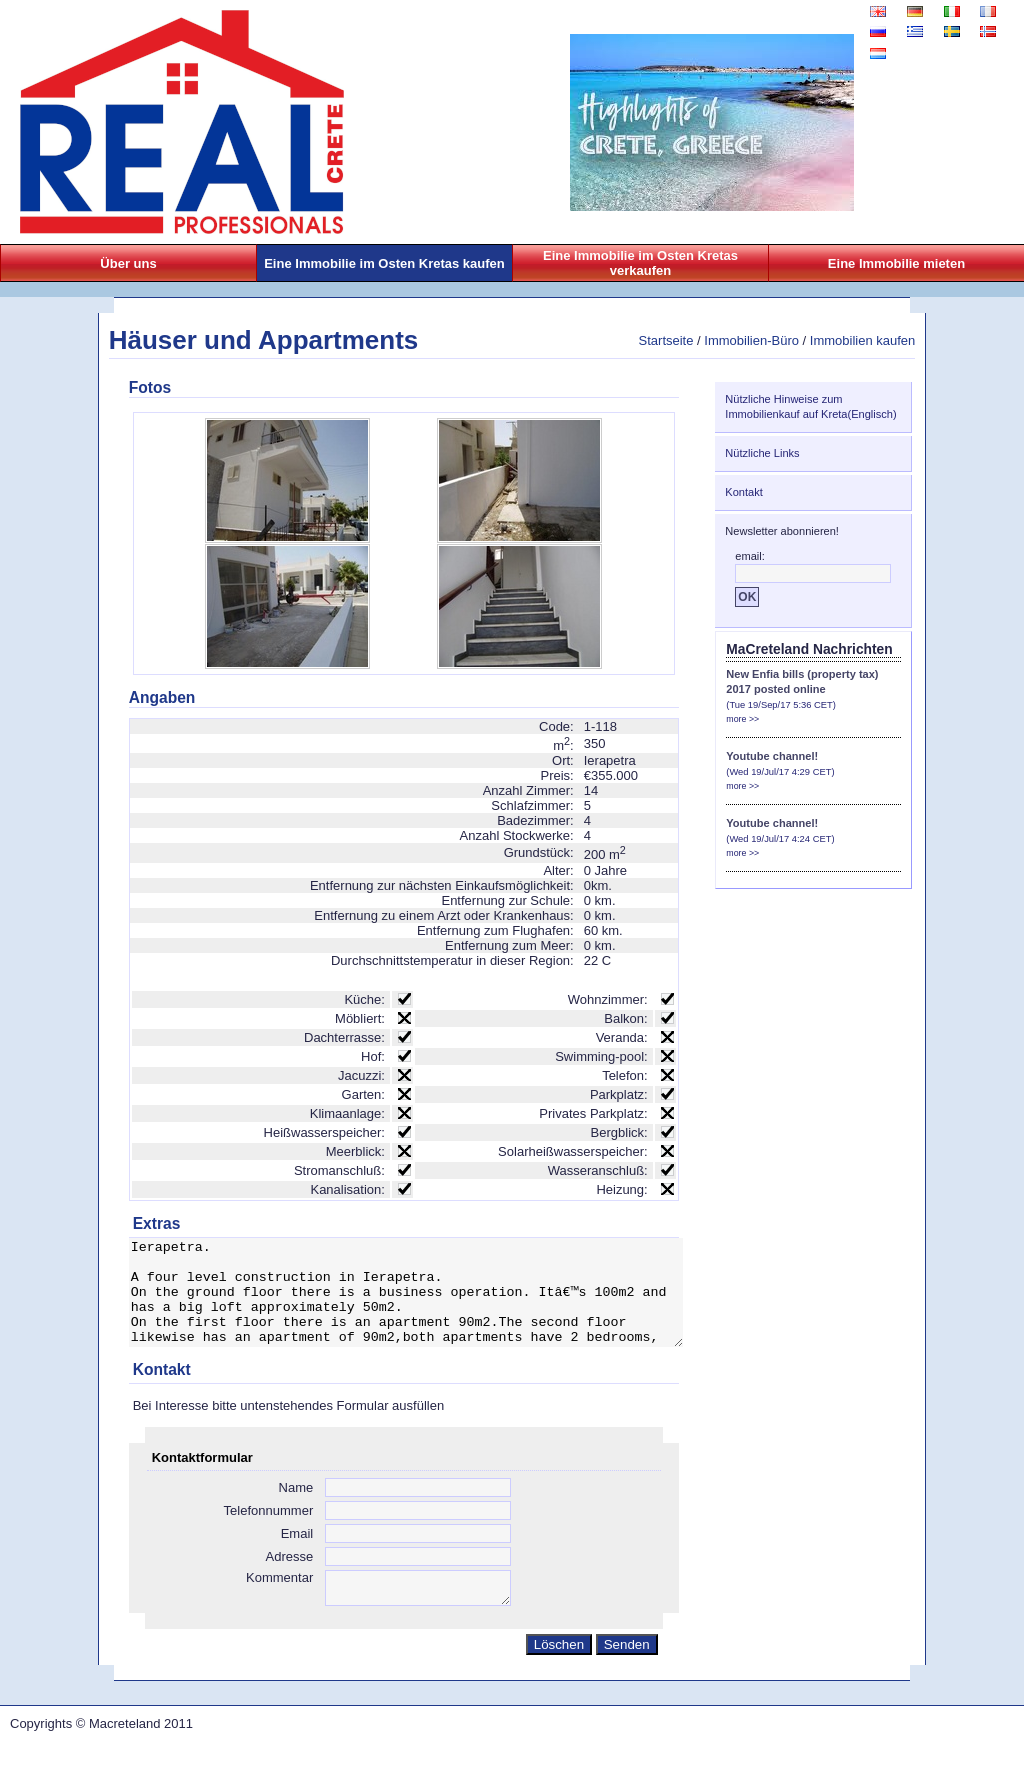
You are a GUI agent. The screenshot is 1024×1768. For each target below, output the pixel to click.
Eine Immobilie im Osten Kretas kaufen (384, 263)
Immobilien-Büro (751, 340)
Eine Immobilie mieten (896, 263)
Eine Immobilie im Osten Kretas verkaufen (640, 263)
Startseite (666, 340)
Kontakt (743, 492)
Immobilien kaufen (863, 340)
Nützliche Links (762, 453)
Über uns (128, 263)
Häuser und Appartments (264, 340)
